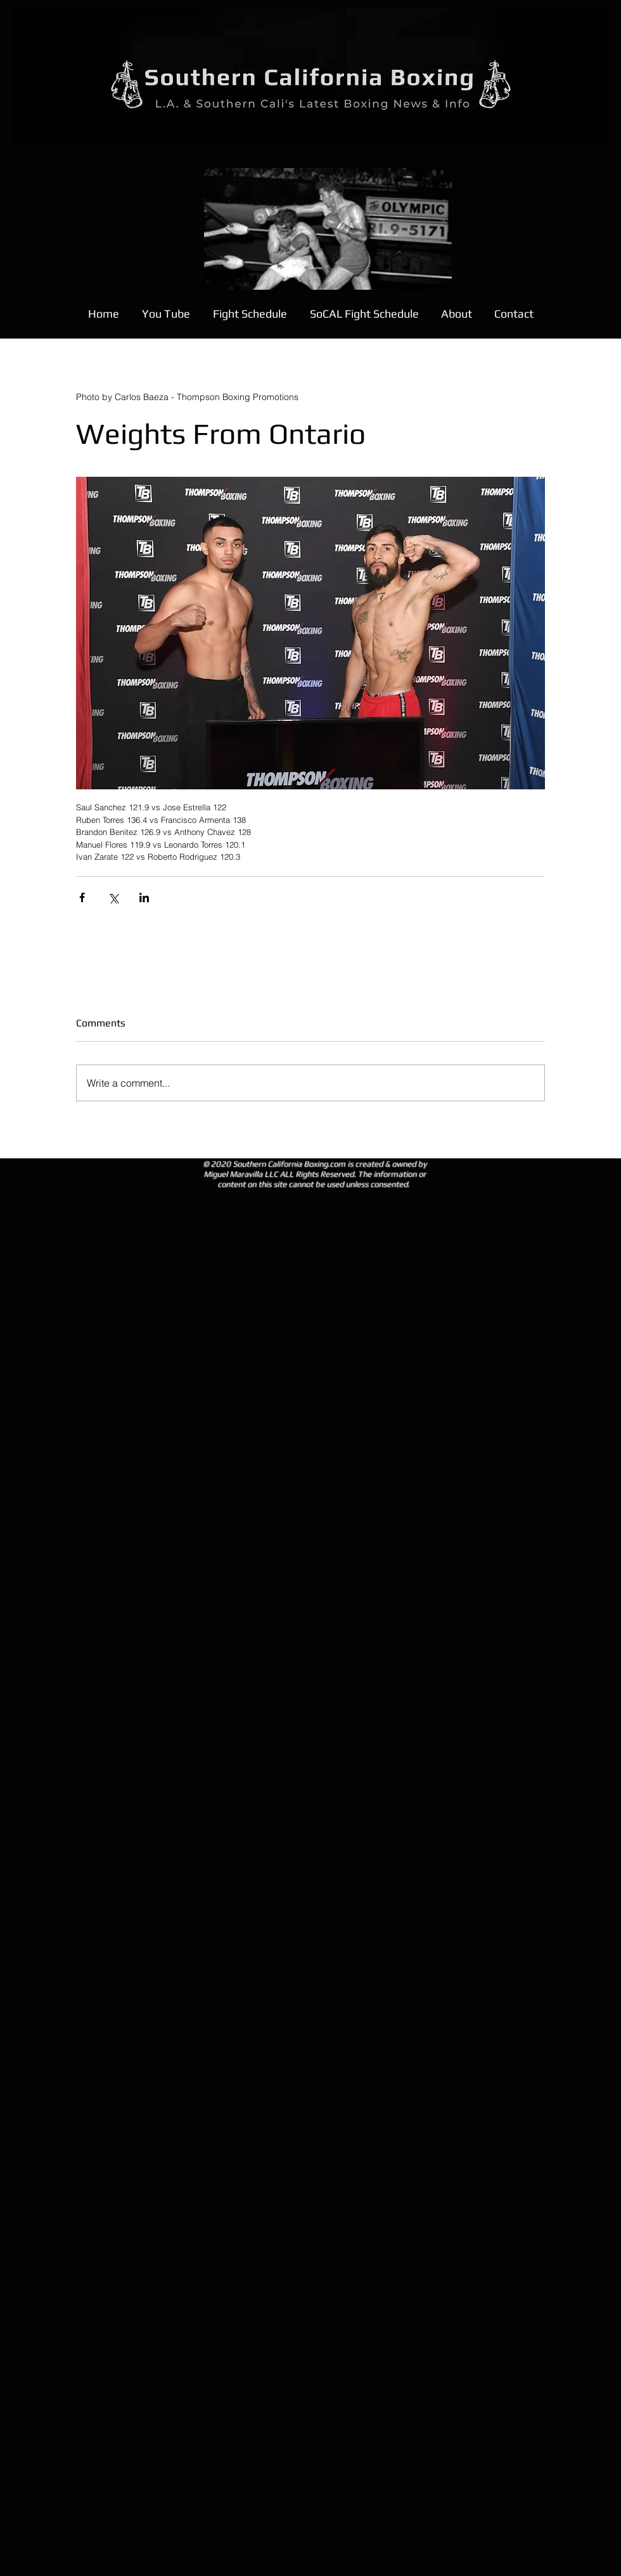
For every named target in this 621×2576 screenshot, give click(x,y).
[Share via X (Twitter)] (113, 897)
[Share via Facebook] (82, 897)
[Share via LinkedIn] (144, 897)
